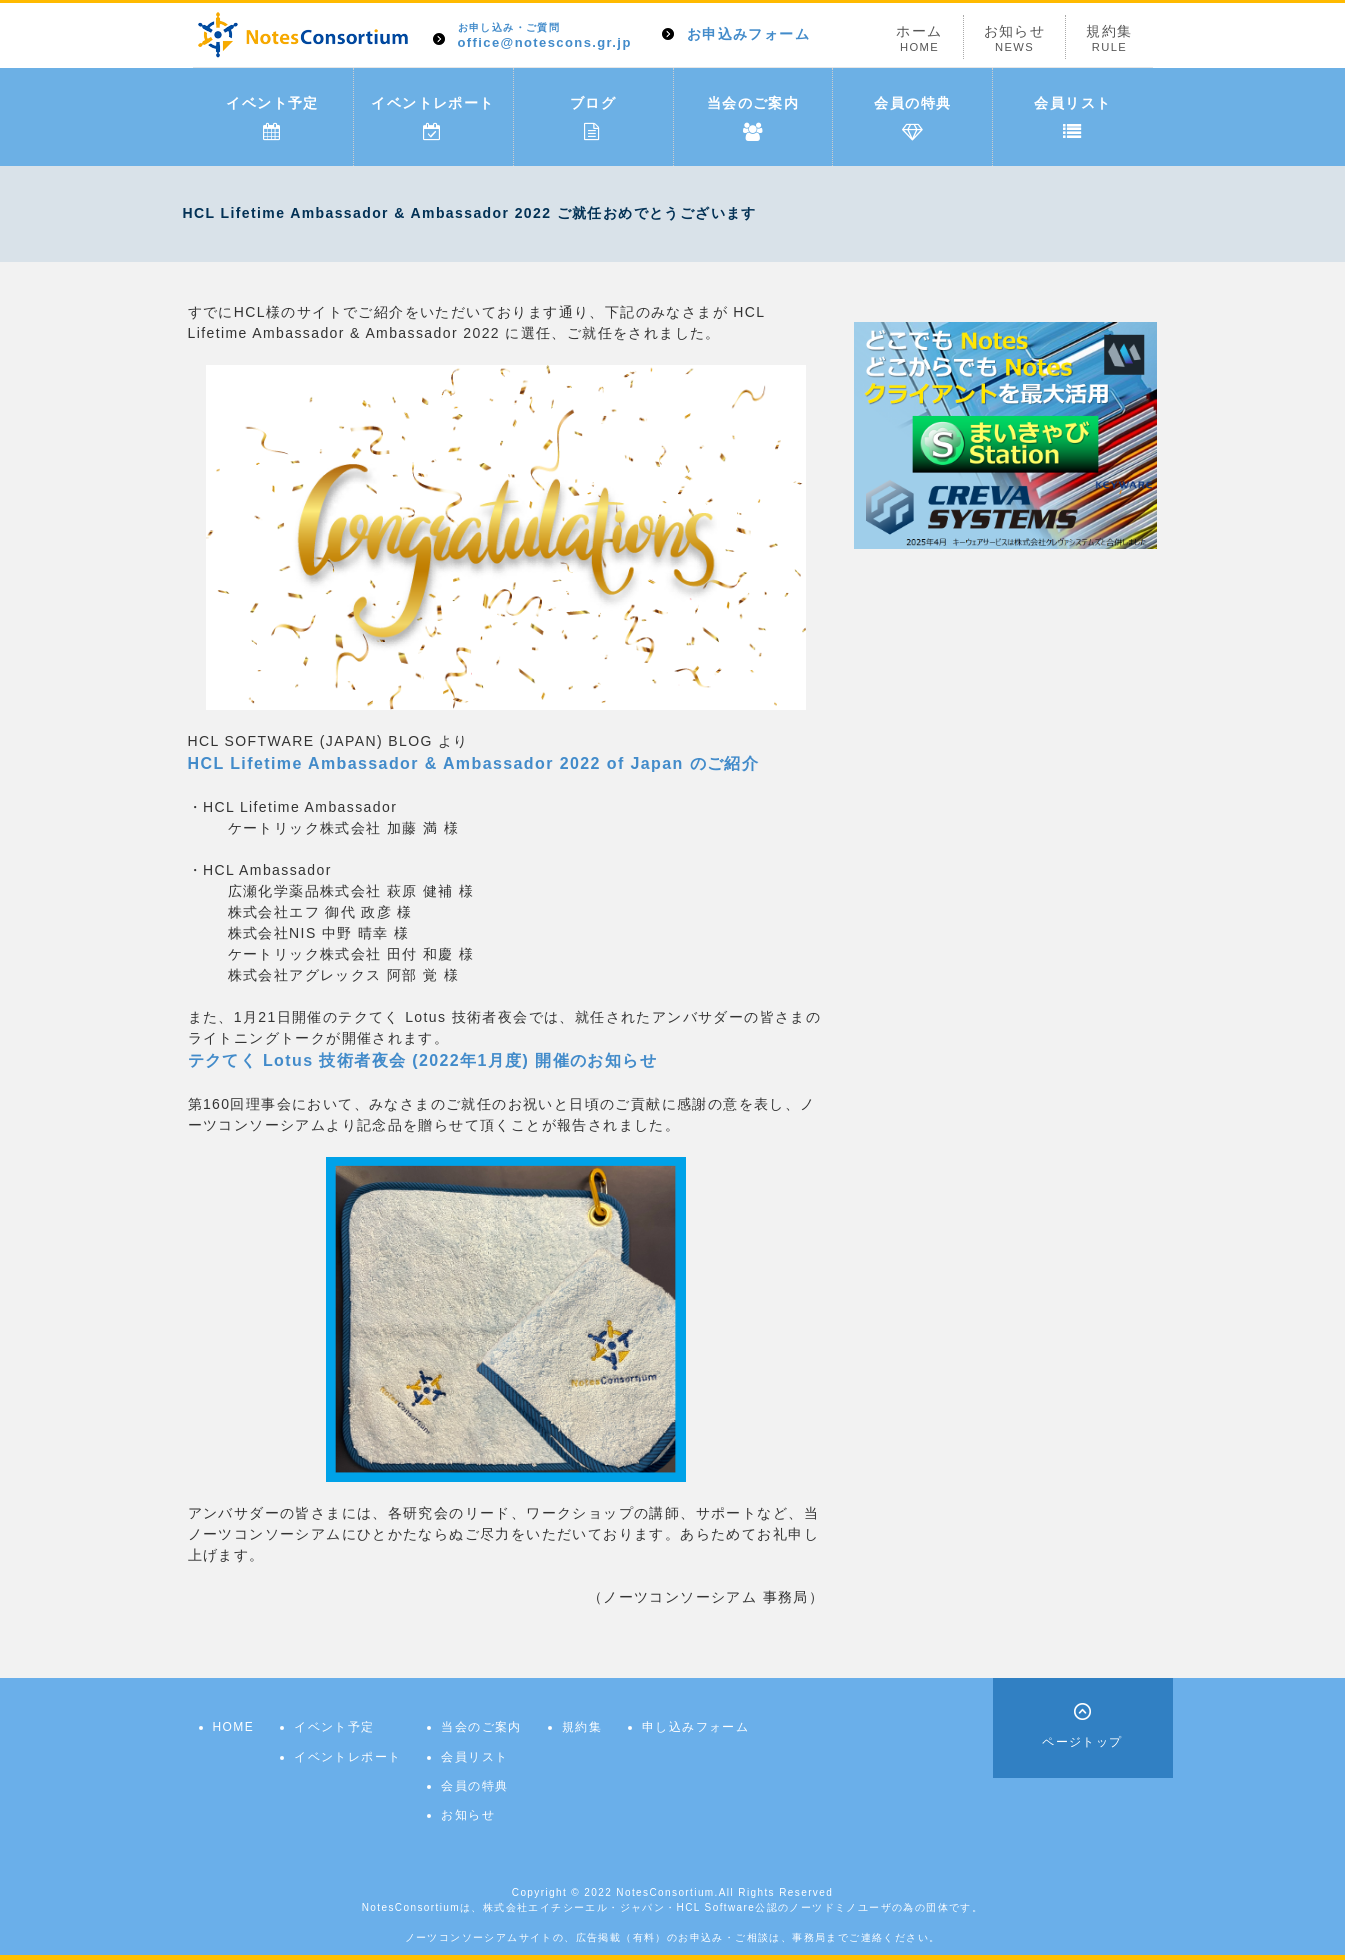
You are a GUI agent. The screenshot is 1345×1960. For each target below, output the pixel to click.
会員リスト (1072, 118)
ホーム (919, 38)
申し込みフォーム (695, 1727)
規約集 (1109, 38)
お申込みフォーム (748, 34)
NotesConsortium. (667, 1892)
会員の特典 (912, 118)
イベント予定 (272, 118)
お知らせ (1015, 38)
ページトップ (1082, 1742)
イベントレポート (432, 118)
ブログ (593, 118)
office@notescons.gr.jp (545, 36)
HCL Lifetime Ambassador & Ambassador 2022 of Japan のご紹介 (474, 763)
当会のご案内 (753, 118)
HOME (234, 1727)
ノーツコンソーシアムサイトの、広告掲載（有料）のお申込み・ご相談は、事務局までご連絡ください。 (673, 1937)
